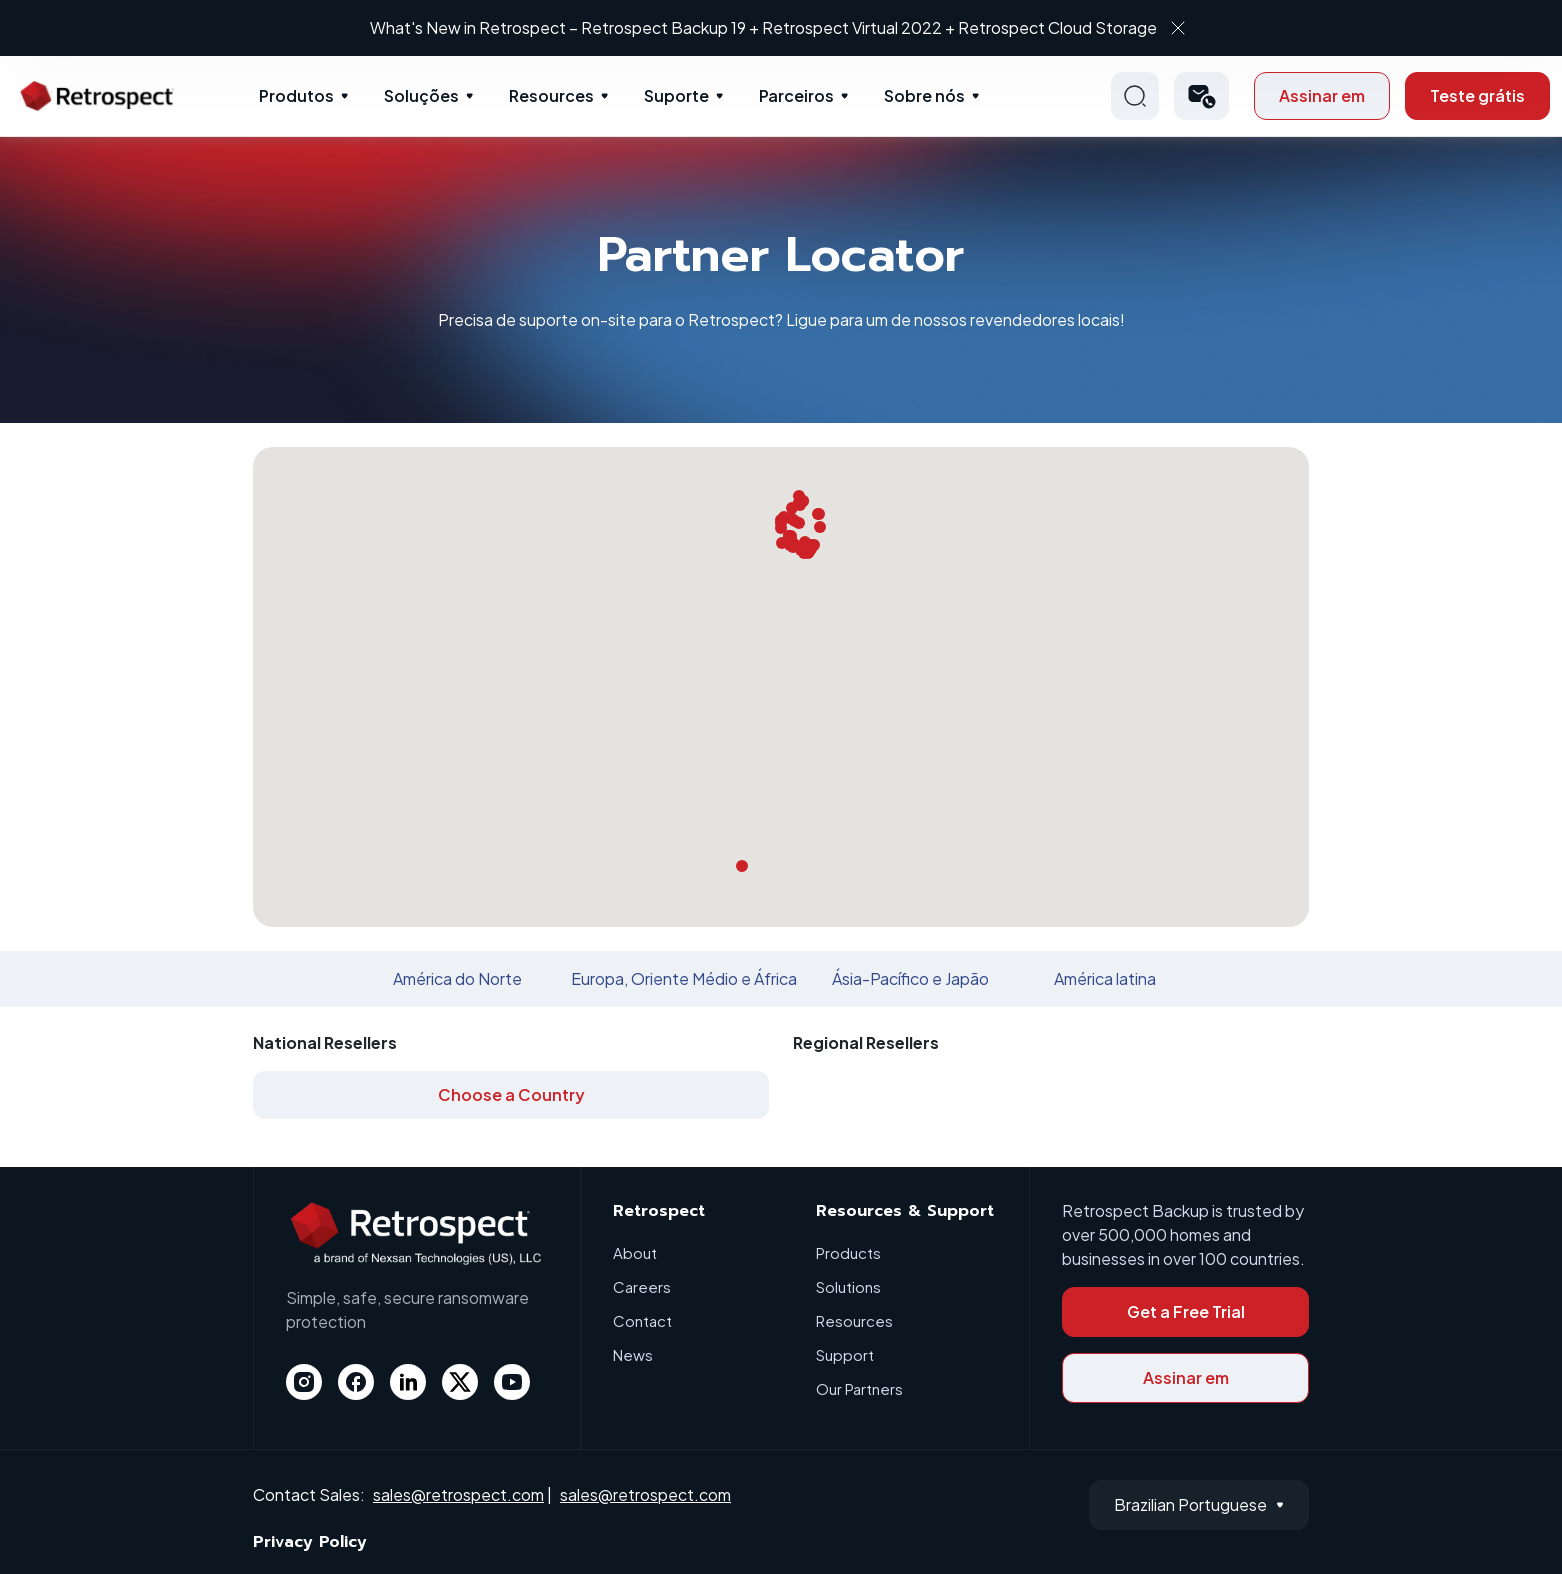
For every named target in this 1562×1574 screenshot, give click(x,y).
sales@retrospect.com (458, 1494)
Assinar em (1322, 95)
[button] (1201, 96)
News (633, 1354)
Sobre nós (924, 95)
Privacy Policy (310, 1542)
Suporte (676, 95)
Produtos (296, 95)
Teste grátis (1477, 95)
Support (845, 1354)
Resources (551, 95)
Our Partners (859, 1388)
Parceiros (796, 95)
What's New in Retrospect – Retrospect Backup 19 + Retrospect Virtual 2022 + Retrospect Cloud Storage (763, 27)
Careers (642, 1286)
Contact (642, 1320)
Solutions (848, 1286)
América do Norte (457, 978)
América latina (1105, 978)
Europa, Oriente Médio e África (684, 978)
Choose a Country (511, 1094)
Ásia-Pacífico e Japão (910, 978)
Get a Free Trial (1186, 1311)
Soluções (421, 95)
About (635, 1252)
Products (848, 1252)
